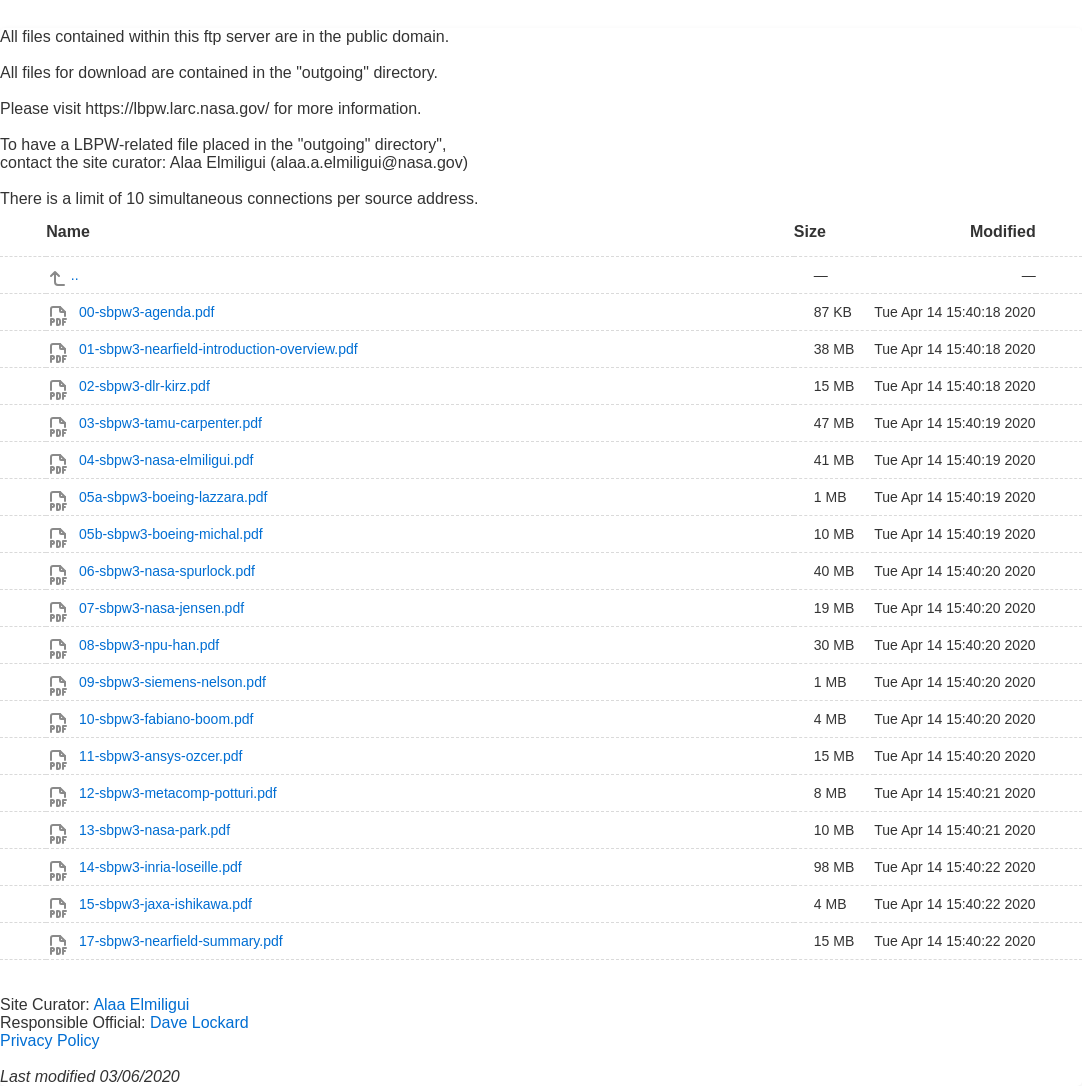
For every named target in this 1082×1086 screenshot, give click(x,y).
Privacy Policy (50, 1040)
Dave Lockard (199, 1022)
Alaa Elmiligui (141, 1004)
